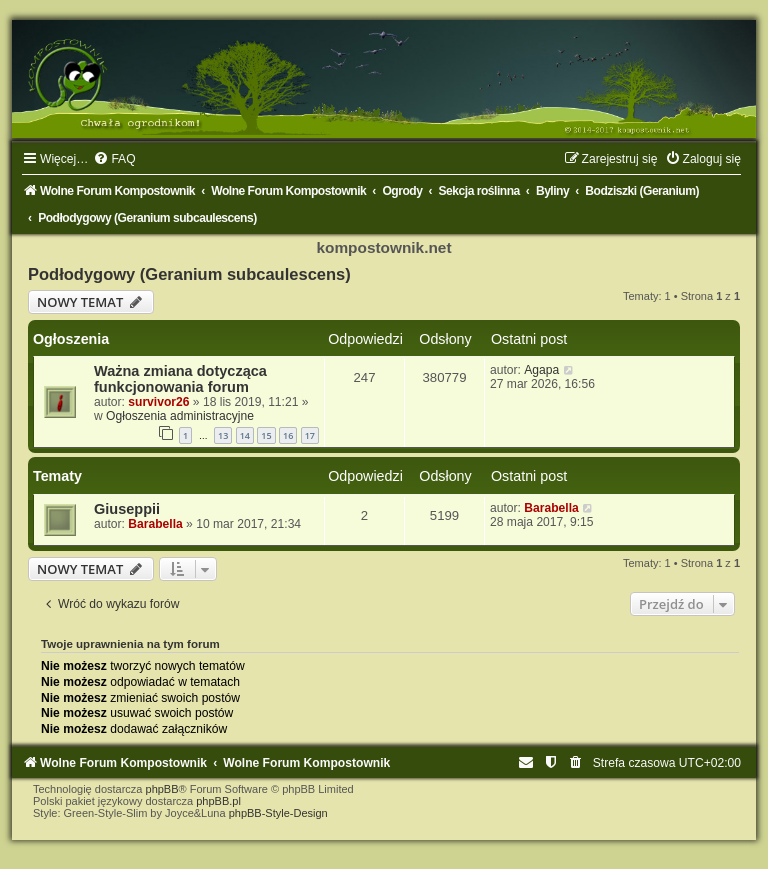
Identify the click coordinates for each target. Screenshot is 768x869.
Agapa (541, 370)
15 (266, 435)
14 (245, 435)
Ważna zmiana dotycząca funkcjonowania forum (180, 379)
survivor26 (158, 402)
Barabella (155, 524)
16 (288, 435)
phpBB (162, 789)
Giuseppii (127, 509)
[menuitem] (114, 159)
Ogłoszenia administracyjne (180, 416)
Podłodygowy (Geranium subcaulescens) (189, 274)
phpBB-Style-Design (278, 813)
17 (310, 435)
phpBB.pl (218, 801)
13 (223, 435)
